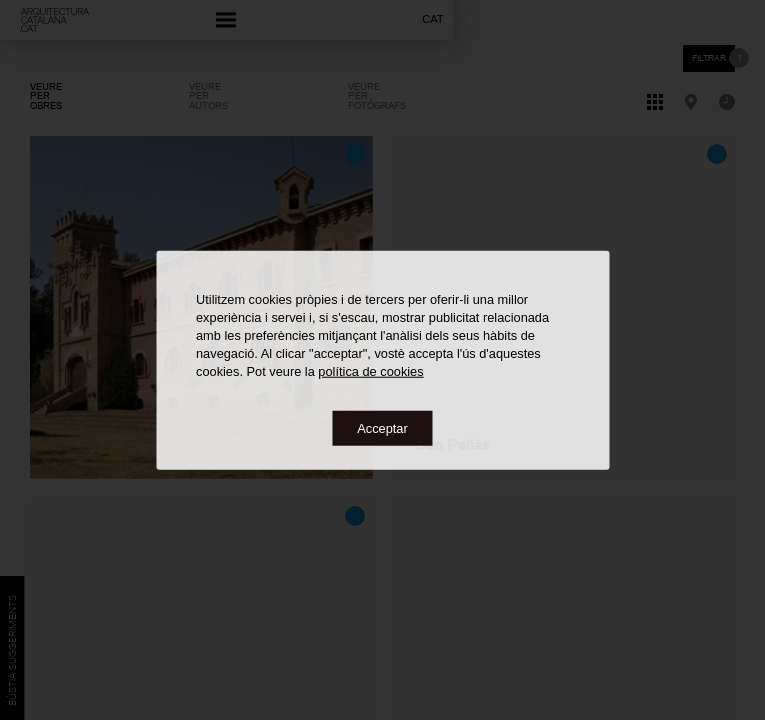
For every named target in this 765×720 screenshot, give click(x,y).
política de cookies (370, 370)
